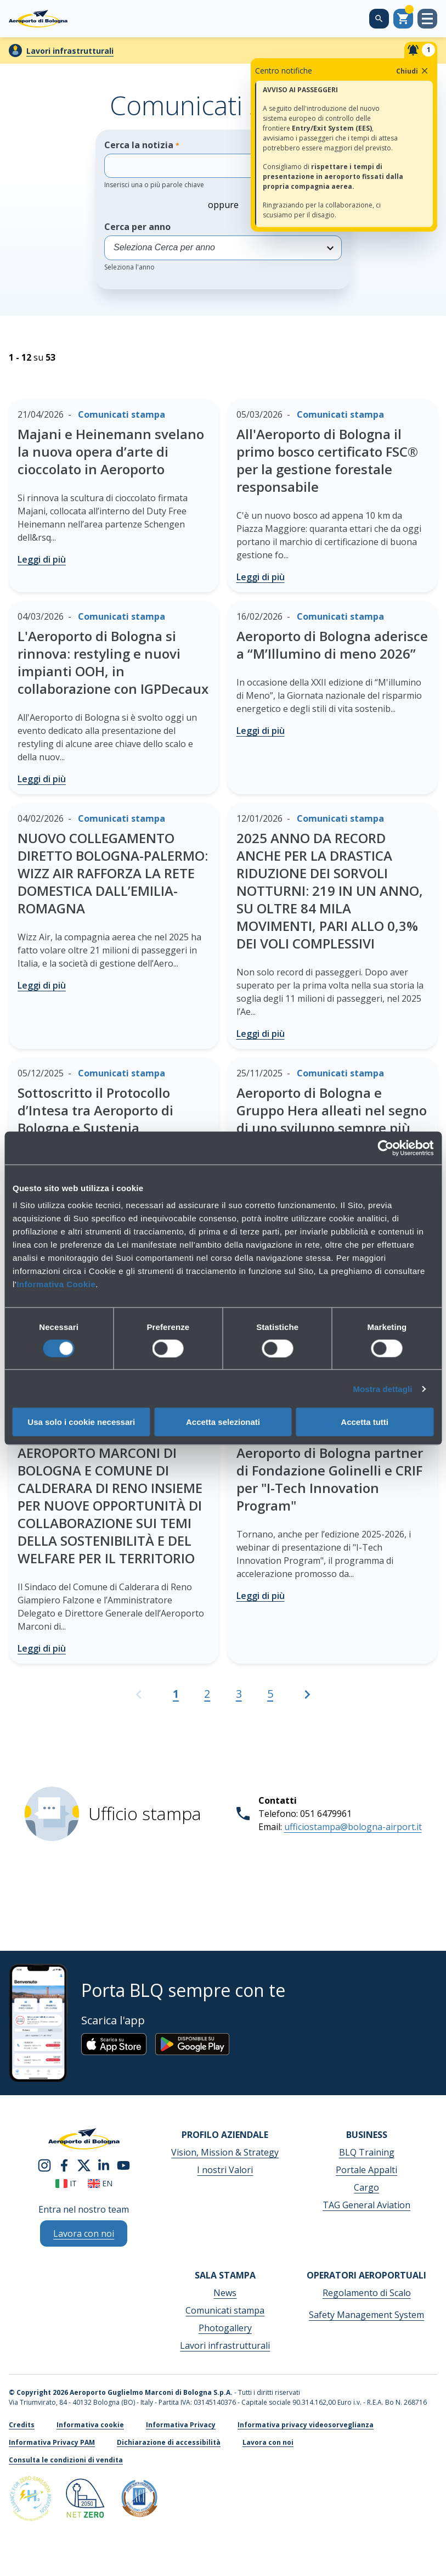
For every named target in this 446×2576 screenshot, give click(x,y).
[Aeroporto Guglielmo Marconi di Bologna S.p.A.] (38, 18)
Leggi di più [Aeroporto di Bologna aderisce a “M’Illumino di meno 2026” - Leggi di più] (260, 731)
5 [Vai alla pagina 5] (270, 1693)
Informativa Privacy (181, 2424)
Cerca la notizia (207, 164)
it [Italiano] (66, 2183)
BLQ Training (366, 2152)
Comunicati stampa (224, 2310)
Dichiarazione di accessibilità (169, 2442)
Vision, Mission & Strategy (225, 2152)
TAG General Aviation (366, 2205)
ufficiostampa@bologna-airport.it (353, 1827)
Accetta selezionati (223, 1422)
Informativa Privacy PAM (52, 2442)
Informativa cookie (90, 2424)
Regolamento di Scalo (367, 2293)
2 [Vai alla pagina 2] (207, 1693)
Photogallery (225, 2328)
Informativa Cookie (55, 1284)
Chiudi (413, 71)
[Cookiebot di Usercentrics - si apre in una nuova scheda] (385, 1148)
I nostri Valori (225, 2170)
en (100, 2183)
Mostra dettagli (382, 1388)
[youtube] (123, 2165)
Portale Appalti (366, 2170)
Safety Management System (366, 2315)
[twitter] (84, 2165)
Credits (22, 2424)
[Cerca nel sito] (379, 19)
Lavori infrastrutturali (70, 51)
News (224, 2293)
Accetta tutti (364, 1422)
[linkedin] (103, 2165)
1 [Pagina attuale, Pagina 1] (176, 1693)
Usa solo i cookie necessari (81, 1422)
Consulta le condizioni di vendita (66, 2460)
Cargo (366, 2187)
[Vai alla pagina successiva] (307, 1699)
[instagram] (44, 2165)
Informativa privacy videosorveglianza (306, 2424)
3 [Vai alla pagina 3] (239, 1693)
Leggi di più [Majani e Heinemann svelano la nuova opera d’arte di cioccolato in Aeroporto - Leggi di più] (42, 559)
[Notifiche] (420, 50)
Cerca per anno (223, 246)
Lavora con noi (267, 2442)
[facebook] (64, 2165)
